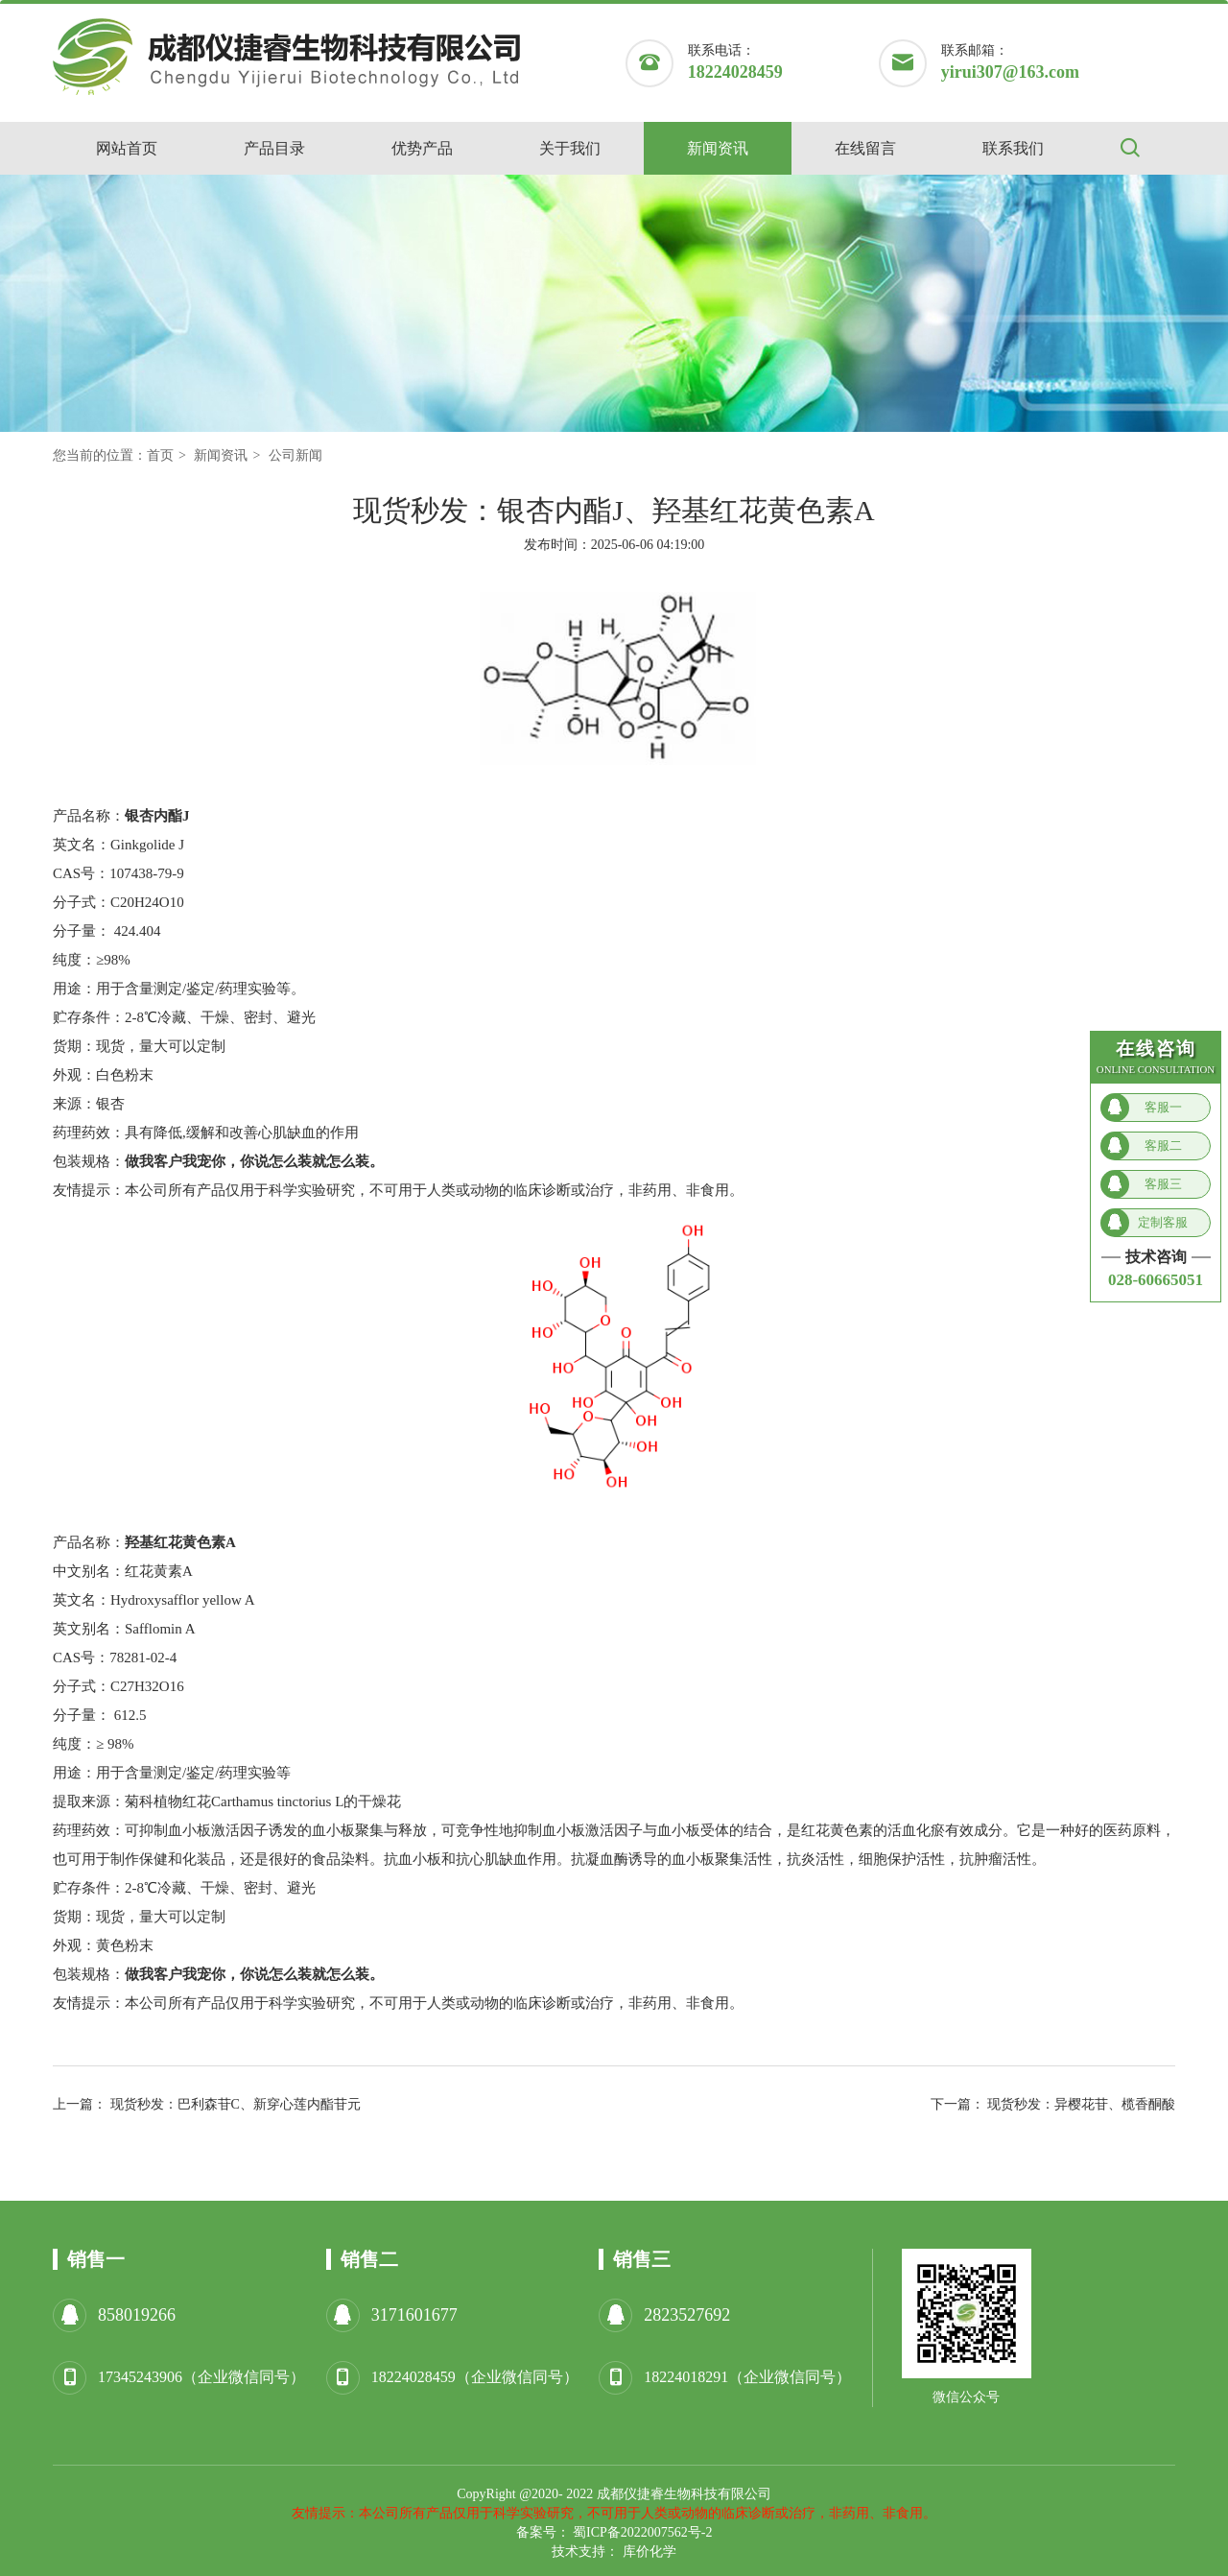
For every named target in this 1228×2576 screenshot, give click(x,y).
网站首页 (126, 148)
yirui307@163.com (1010, 72)
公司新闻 (295, 455)
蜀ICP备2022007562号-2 (642, 2532)
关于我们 (570, 148)
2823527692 (687, 2315)
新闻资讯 (717, 148)
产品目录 (274, 148)
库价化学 (649, 2551)
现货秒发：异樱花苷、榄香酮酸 (1081, 2104)
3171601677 (414, 2315)
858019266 (137, 2315)
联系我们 (1013, 148)
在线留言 (865, 148)
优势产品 (422, 148)
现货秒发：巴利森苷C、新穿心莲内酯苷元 (235, 2104)
